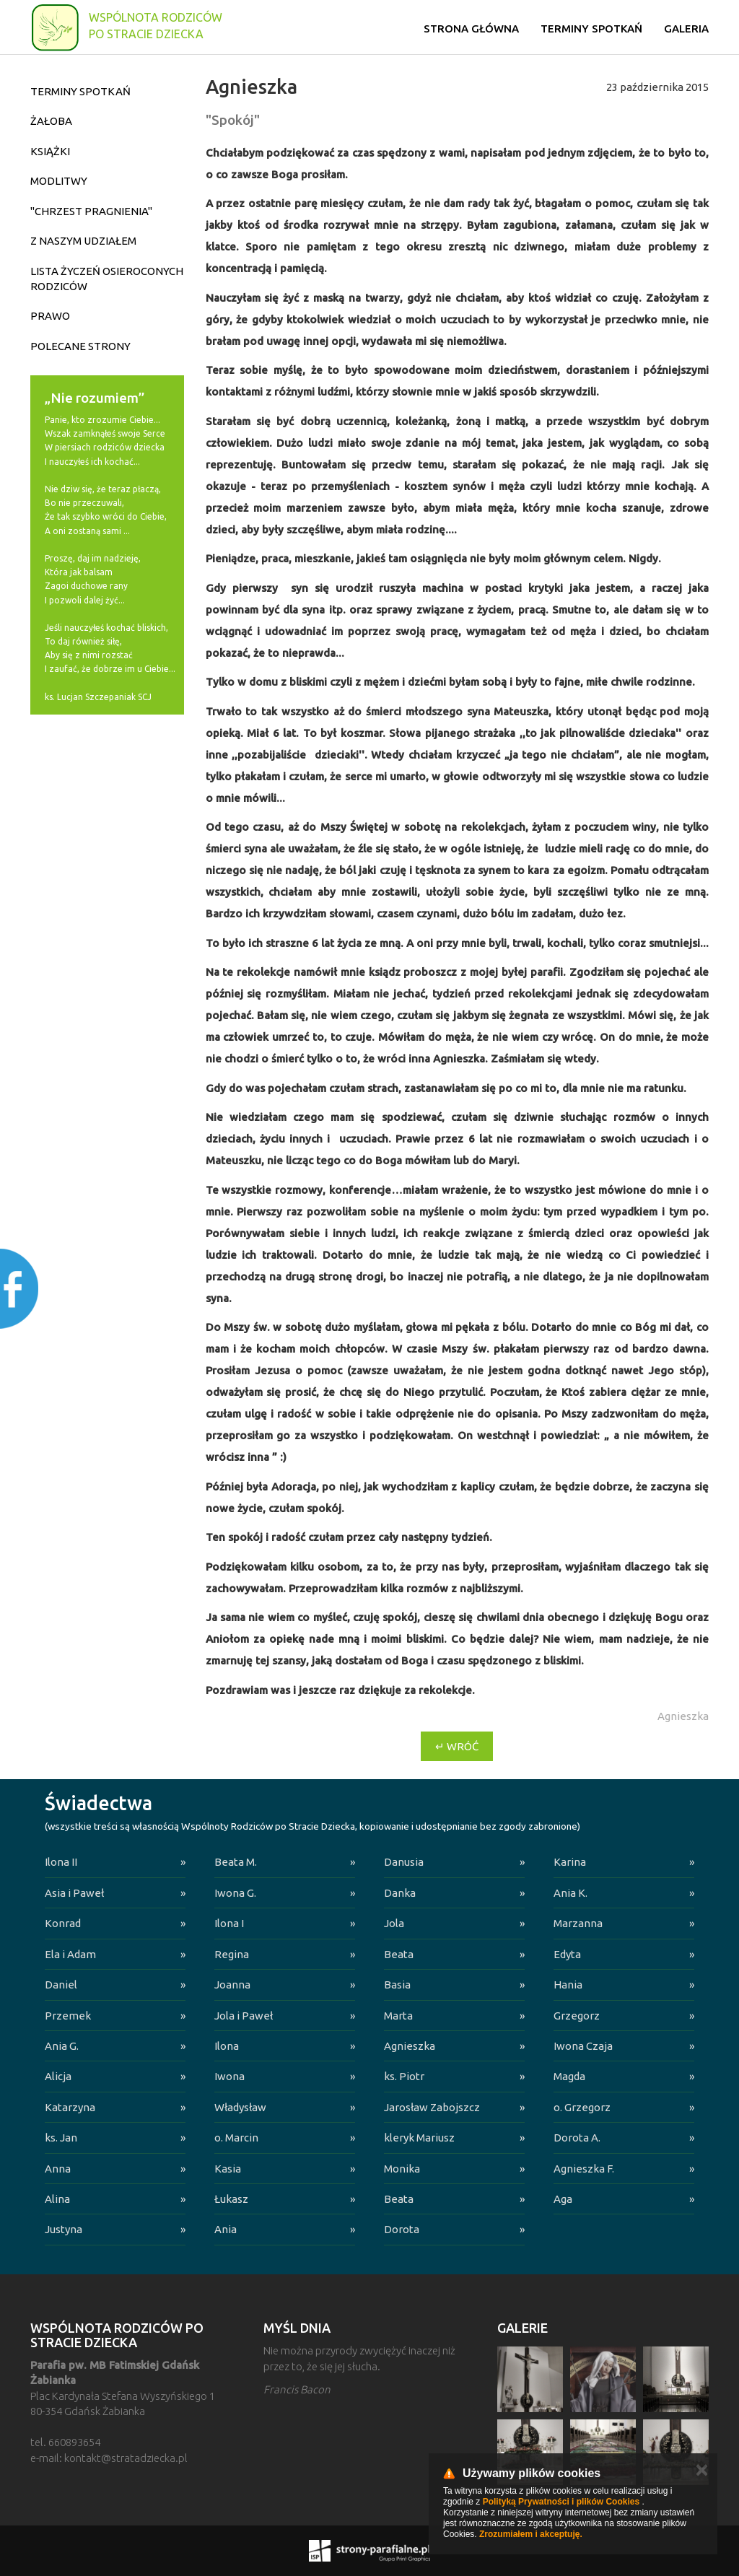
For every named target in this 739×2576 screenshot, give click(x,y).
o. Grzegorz (582, 2107)
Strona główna (471, 28)
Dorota (401, 2229)
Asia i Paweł (74, 1893)
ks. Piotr (404, 2076)
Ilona (226, 2046)
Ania (225, 2229)
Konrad (63, 1923)
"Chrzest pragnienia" (91, 211)
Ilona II (61, 1862)
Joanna (232, 1984)
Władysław (240, 2107)
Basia (397, 1984)
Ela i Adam (70, 1954)
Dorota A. (577, 2137)
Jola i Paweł (243, 2015)
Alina (57, 2199)
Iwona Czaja (583, 2046)
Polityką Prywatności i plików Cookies (561, 2502)
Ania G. (62, 2046)
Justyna (63, 2229)
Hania (568, 1984)
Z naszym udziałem (83, 241)
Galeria (686, 28)
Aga (563, 2199)
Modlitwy (58, 181)
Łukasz (231, 2199)
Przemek (68, 2015)
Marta (398, 2015)
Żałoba (51, 121)
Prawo (50, 316)
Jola (394, 1923)
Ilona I (229, 1923)
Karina (570, 1862)
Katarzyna (70, 2107)
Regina (231, 1954)
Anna (58, 2168)
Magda (569, 2076)
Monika (402, 2168)
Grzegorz (577, 2015)
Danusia (404, 1862)
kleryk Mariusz (419, 2137)
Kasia (227, 2168)
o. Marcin (236, 2137)
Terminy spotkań (591, 28)
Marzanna (578, 1923)
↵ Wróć (456, 1746)
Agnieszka (409, 2046)
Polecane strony (80, 346)
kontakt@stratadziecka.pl (126, 2458)
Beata (399, 1954)
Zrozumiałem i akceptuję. (530, 2534)
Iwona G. (235, 1893)
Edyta (567, 1954)
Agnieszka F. (584, 2168)
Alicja (58, 2076)
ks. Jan (61, 2137)
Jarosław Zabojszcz (432, 2107)
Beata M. (235, 1862)
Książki (50, 151)
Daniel (61, 1984)
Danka (400, 1893)
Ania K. (570, 1893)
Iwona (229, 2076)
